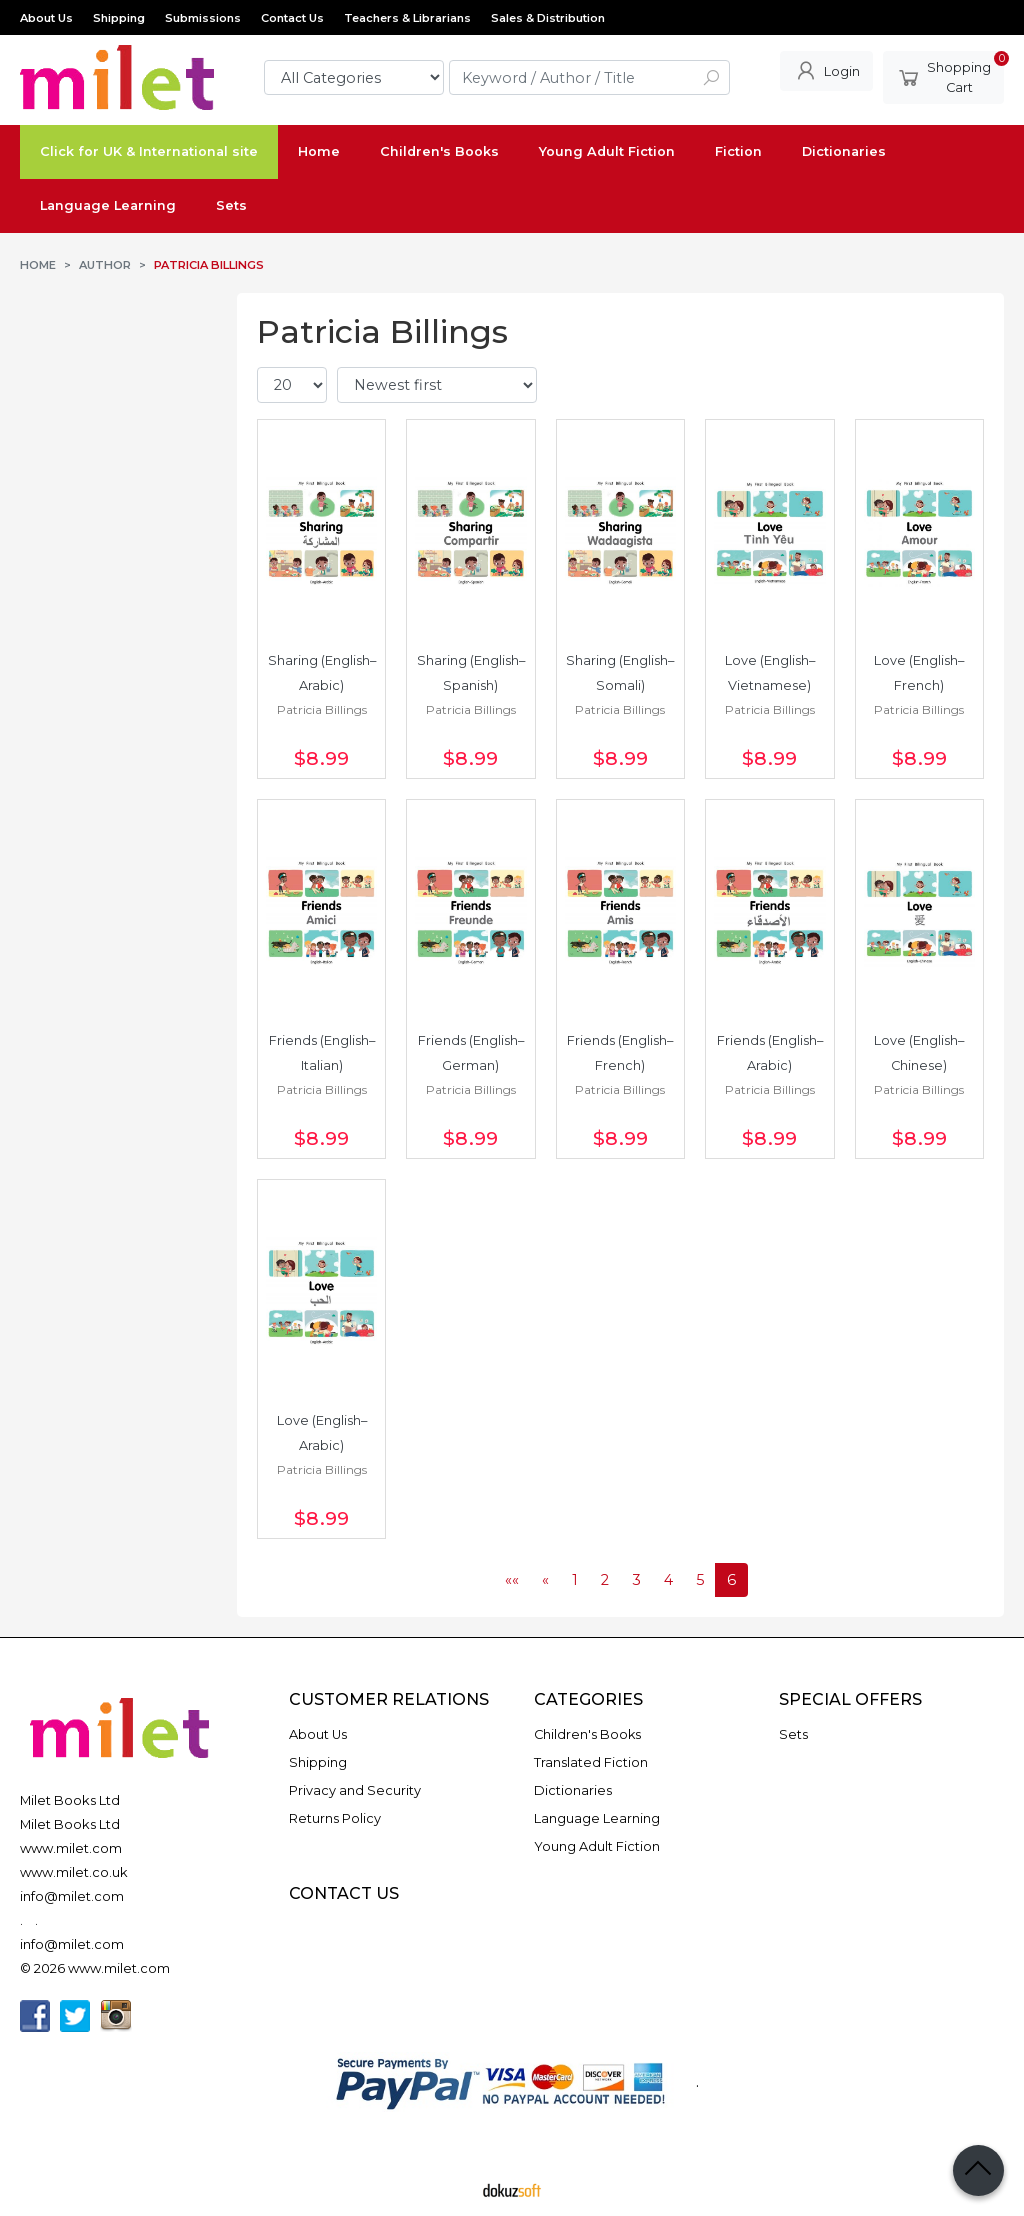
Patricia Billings (322, 709)
